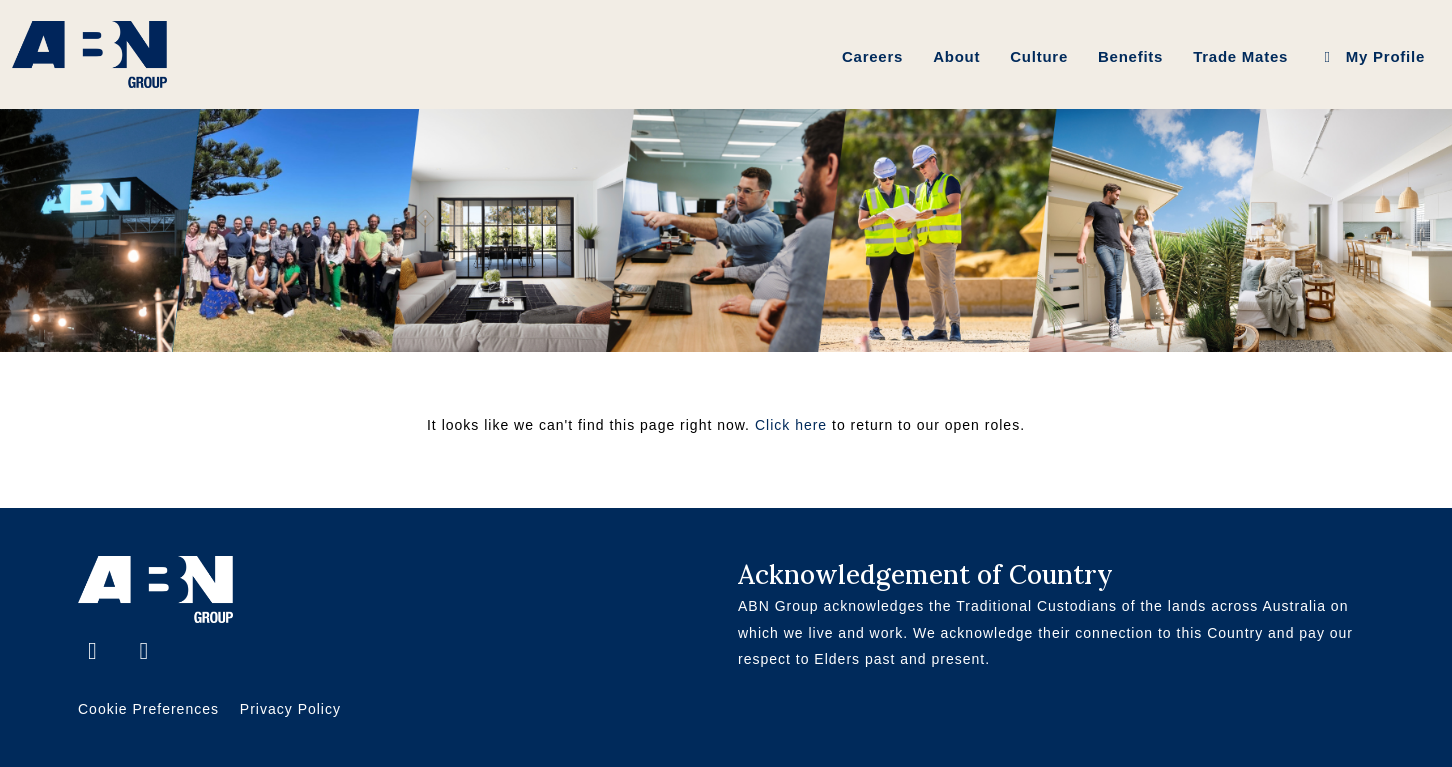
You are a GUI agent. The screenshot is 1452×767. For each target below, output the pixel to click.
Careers (872, 56)
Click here (791, 425)
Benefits (1130, 56)
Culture (1039, 56)
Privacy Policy (290, 709)
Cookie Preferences (148, 709)
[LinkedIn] (144, 653)
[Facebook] (95, 653)
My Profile (1371, 56)
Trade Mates (1240, 56)
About (956, 56)
